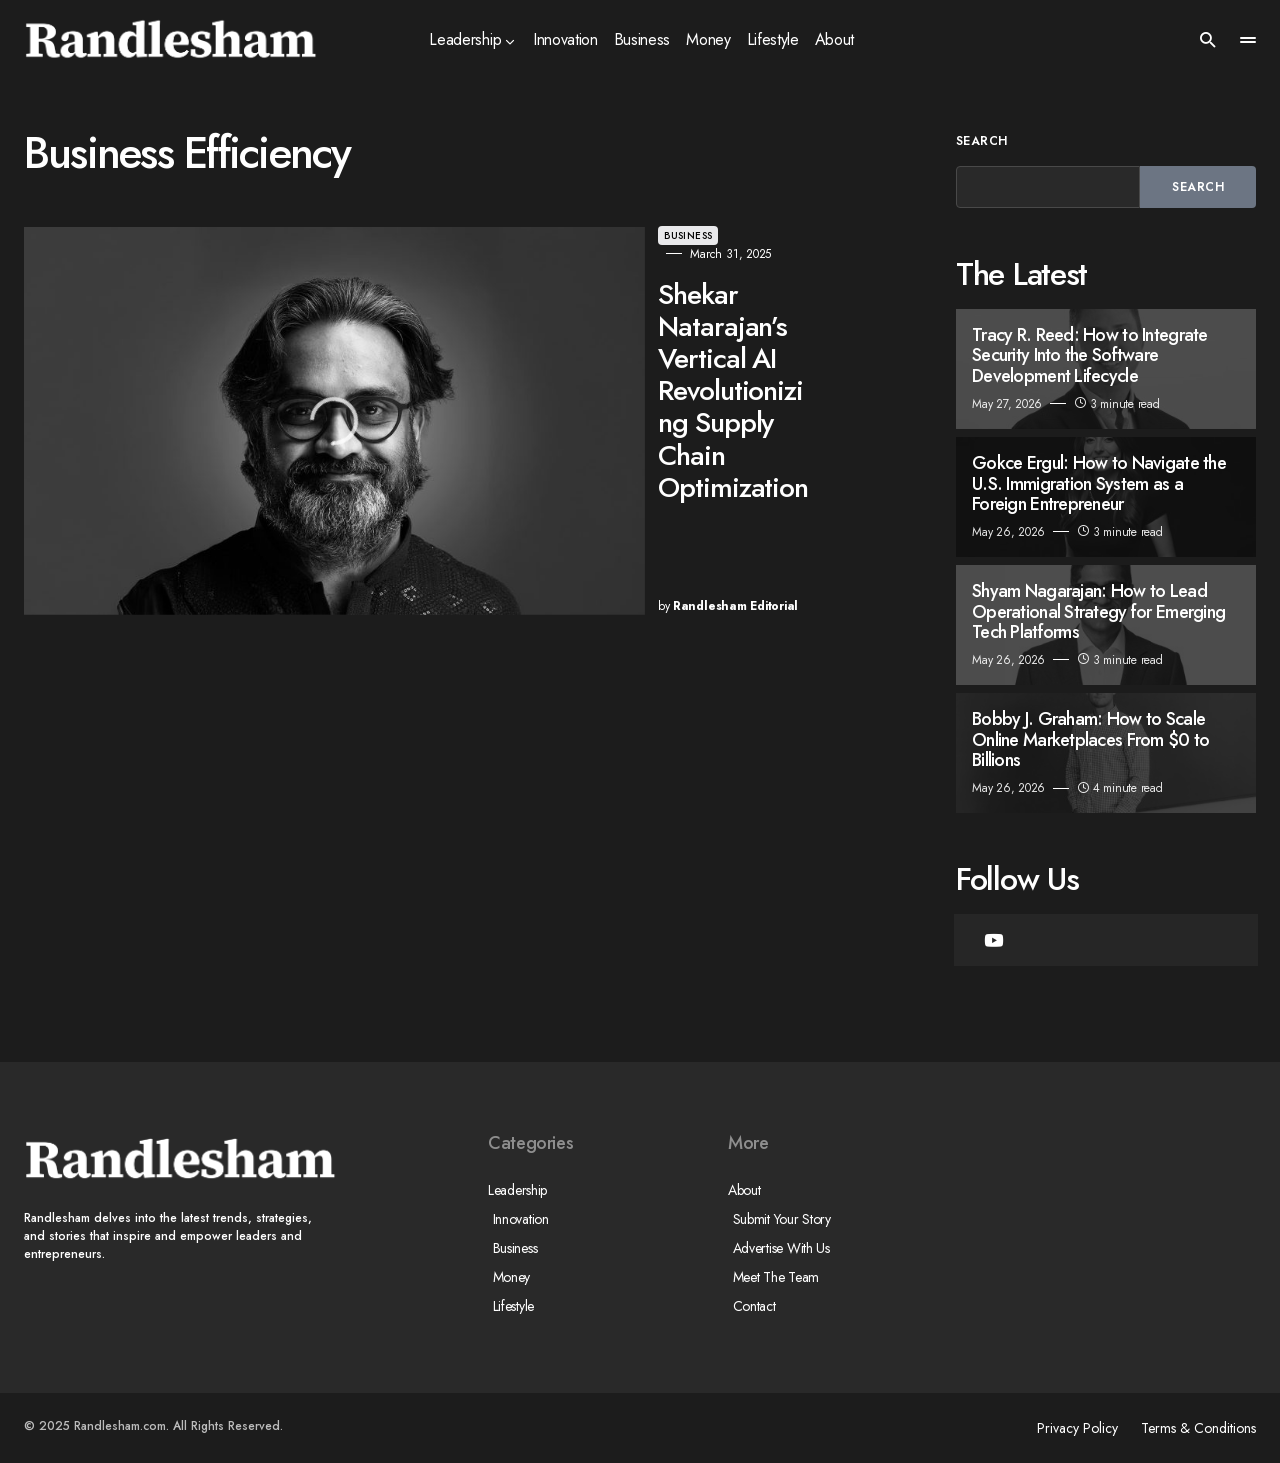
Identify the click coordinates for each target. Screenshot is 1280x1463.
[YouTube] (994, 940)
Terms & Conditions (1198, 1428)
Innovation (516, 1219)
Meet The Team (771, 1277)
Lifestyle (508, 1306)
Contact (749, 1306)
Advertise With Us (776, 1248)
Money (507, 1277)
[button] (1208, 40)
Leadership (517, 1190)
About (744, 1190)
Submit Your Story (777, 1219)
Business (480, 235)
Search (982, 141)
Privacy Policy (1068, 1428)
